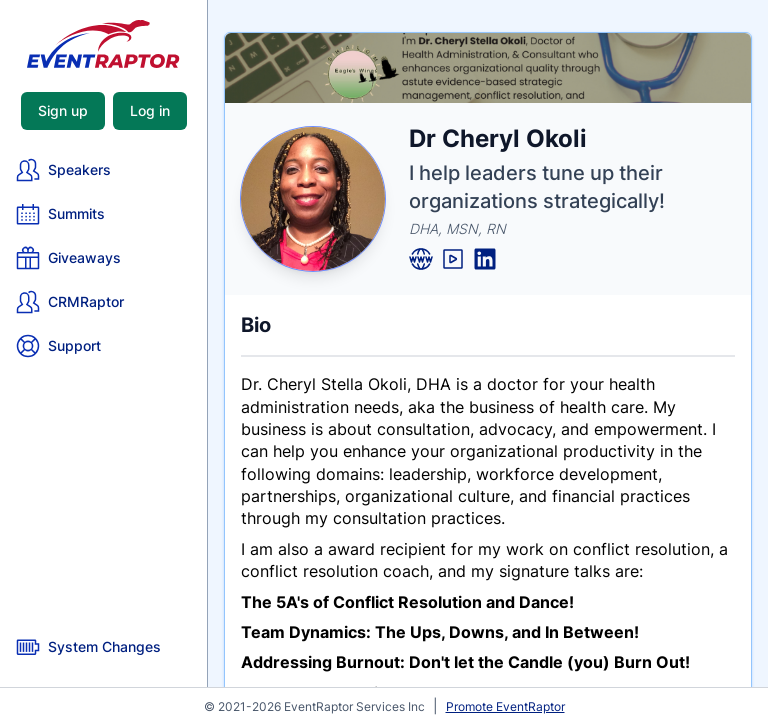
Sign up (63, 110)
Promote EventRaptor (505, 706)
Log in (150, 110)
